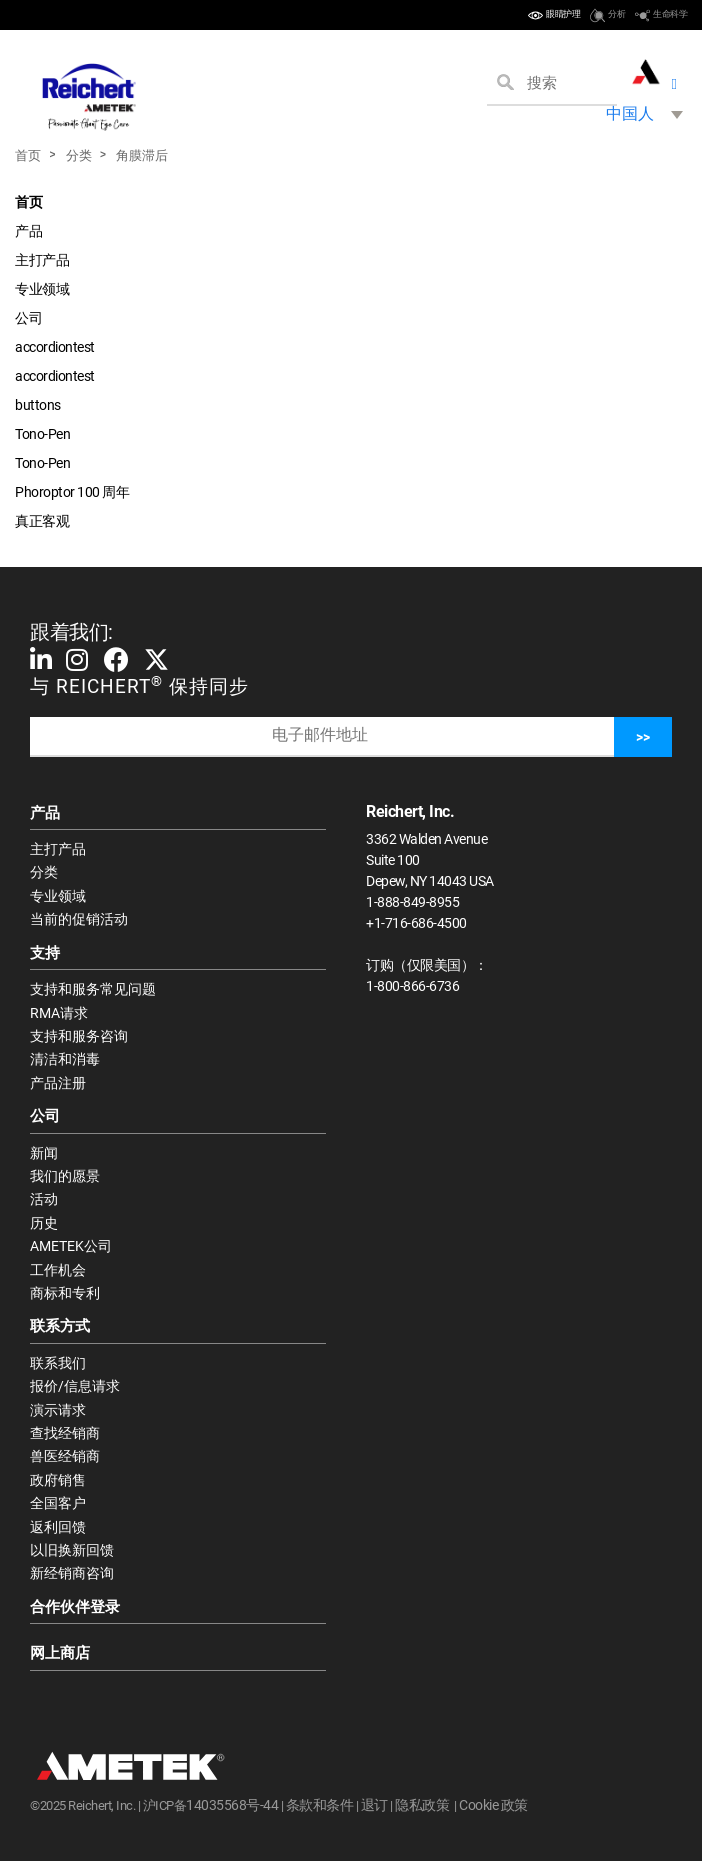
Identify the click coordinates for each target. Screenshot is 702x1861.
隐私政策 (422, 1805)
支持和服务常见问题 (93, 989)
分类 (79, 155)
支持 (45, 953)
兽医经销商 (65, 1456)
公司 (28, 318)
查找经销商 (65, 1433)
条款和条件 (320, 1805)
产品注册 (58, 1083)
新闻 (44, 1153)
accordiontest (55, 347)
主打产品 (42, 260)
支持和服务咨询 (79, 1036)
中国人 (630, 113)
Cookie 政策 (493, 1805)
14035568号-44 (232, 1805)
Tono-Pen (42, 434)
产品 (28, 231)
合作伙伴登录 (75, 1607)
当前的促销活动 (79, 919)
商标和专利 (65, 1293)
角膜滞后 (142, 155)
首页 (28, 155)
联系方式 (60, 1326)
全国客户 (58, 1503)
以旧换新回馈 (72, 1550)
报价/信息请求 (75, 1386)
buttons (38, 405)
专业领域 (42, 289)
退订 (374, 1805)
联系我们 (58, 1363)
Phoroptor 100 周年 (72, 492)
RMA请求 (59, 1013)
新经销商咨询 (72, 1573)
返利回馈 (58, 1527)
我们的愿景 (65, 1176)
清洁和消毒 (65, 1059)
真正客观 (42, 521)
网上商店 (60, 1653)
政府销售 (58, 1480)
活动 (44, 1199)
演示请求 (58, 1410)
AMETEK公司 (71, 1246)
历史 (44, 1223)
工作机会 (58, 1270)
